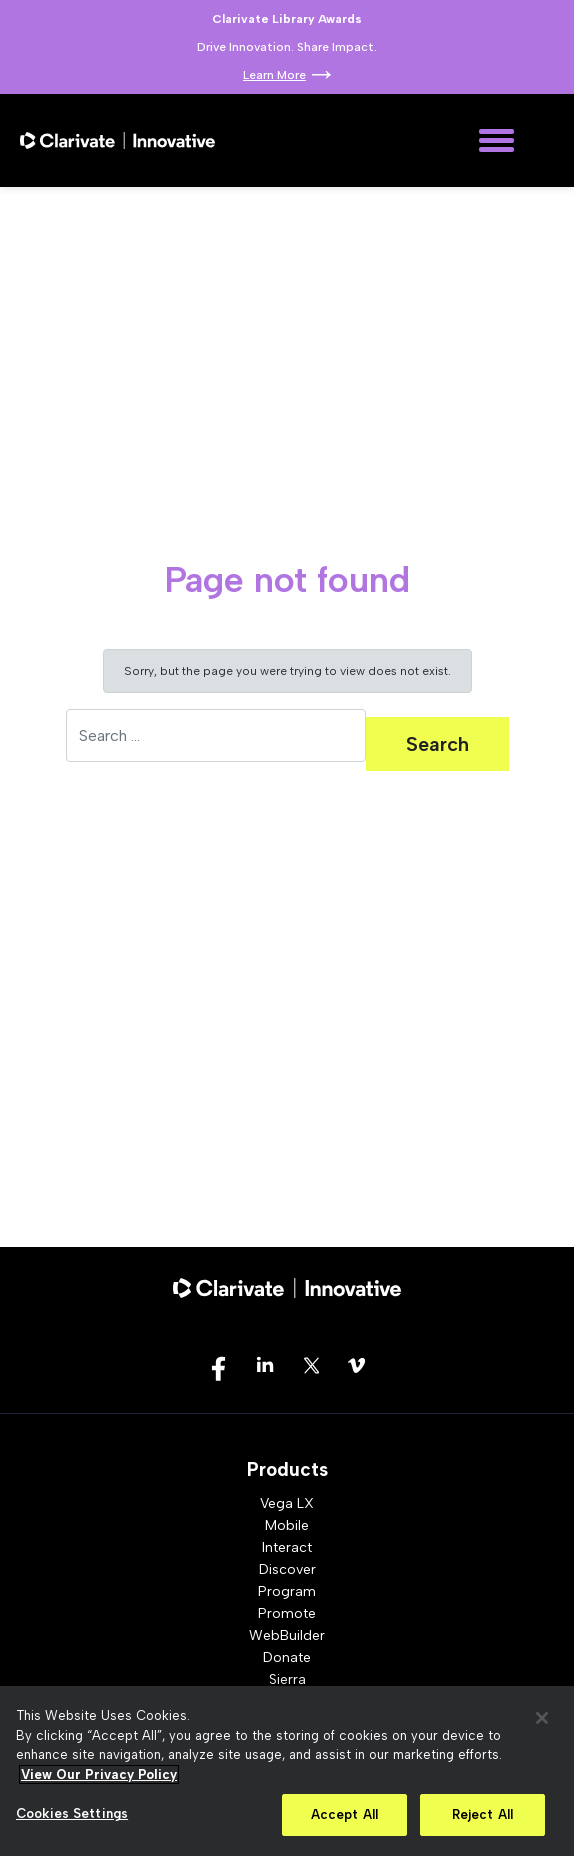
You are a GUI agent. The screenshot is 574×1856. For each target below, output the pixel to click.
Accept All (344, 1814)
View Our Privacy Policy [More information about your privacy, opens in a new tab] (99, 1774)
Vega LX (287, 1503)
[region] (287, 1771)
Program (287, 1591)
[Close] (542, 1718)
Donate (287, 1657)
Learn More (274, 75)
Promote (287, 1613)
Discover (287, 1569)
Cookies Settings (72, 1813)
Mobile (287, 1525)
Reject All (482, 1814)
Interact (287, 1547)
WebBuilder (287, 1635)
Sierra (287, 1679)
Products (287, 1469)
